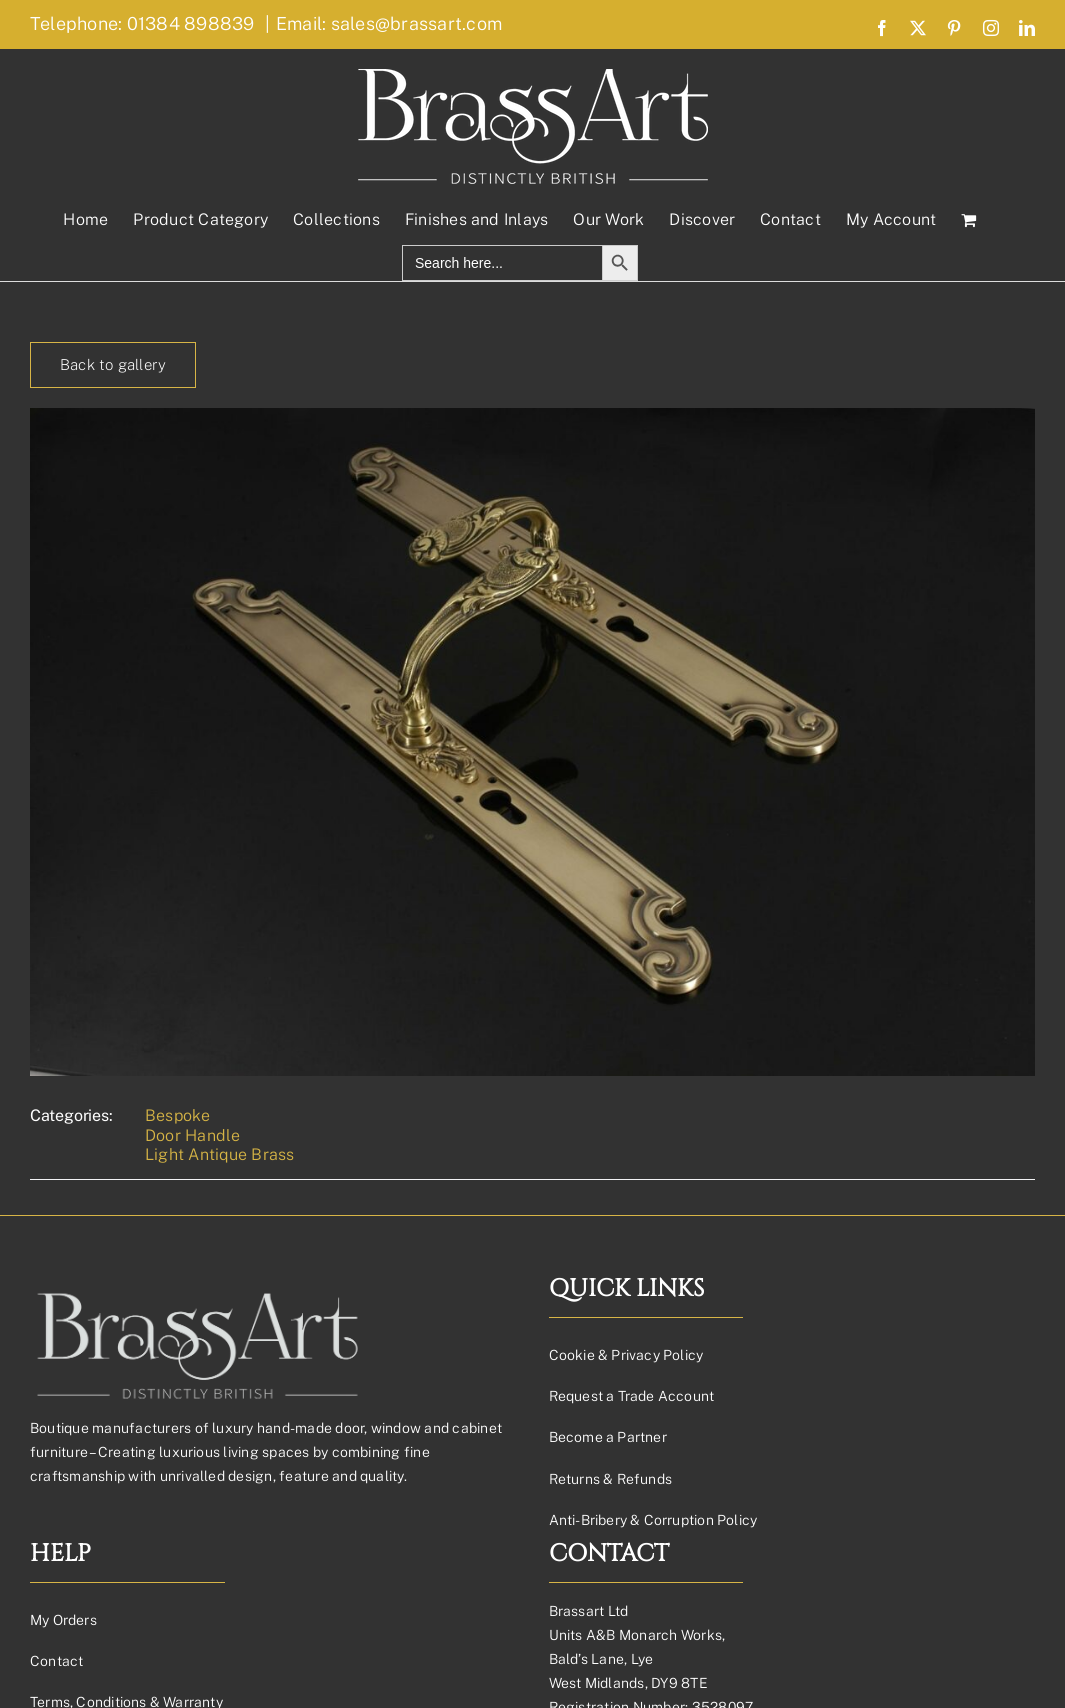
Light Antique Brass (220, 1154)
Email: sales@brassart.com (389, 23)
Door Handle (193, 1135)
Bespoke (178, 1115)
